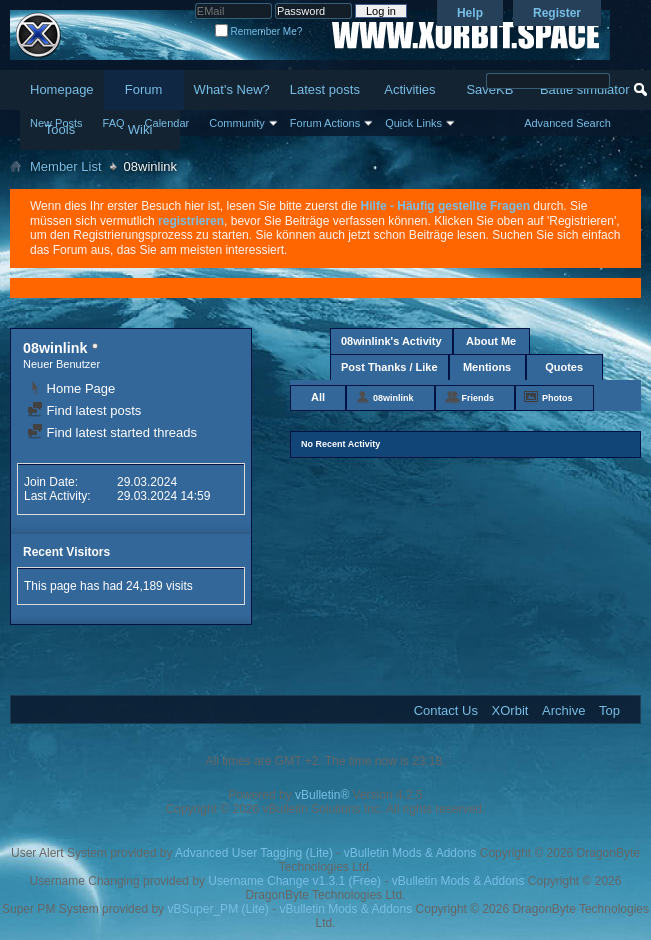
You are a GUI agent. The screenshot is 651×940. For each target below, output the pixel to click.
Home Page (71, 388)
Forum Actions (325, 123)
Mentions (487, 367)
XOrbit (510, 710)
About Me (491, 341)
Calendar (167, 123)
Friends (478, 398)
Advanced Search (567, 123)
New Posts (56, 123)
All (318, 397)
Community (237, 123)
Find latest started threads (112, 432)
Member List (66, 166)
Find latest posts (84, 410)
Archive (563, 710)
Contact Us (446, 710)
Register (557, 13)
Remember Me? (258, 31)
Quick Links (413, 123)
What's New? (232, 89)
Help (470, 13)
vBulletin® (322, 795)
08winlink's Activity (391, 341)
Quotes (564, 367)
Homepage (62, 89)
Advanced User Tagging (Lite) (254, 853)
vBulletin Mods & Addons (410, 853)
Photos (557, 398)
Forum (144, 89)
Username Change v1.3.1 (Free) (294, 881)
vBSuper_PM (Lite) (217, 909)
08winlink (393, 398)
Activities (409, 89)
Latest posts (325, 89)
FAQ (114, 123)
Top (609, 710)
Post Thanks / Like (389, 367)
